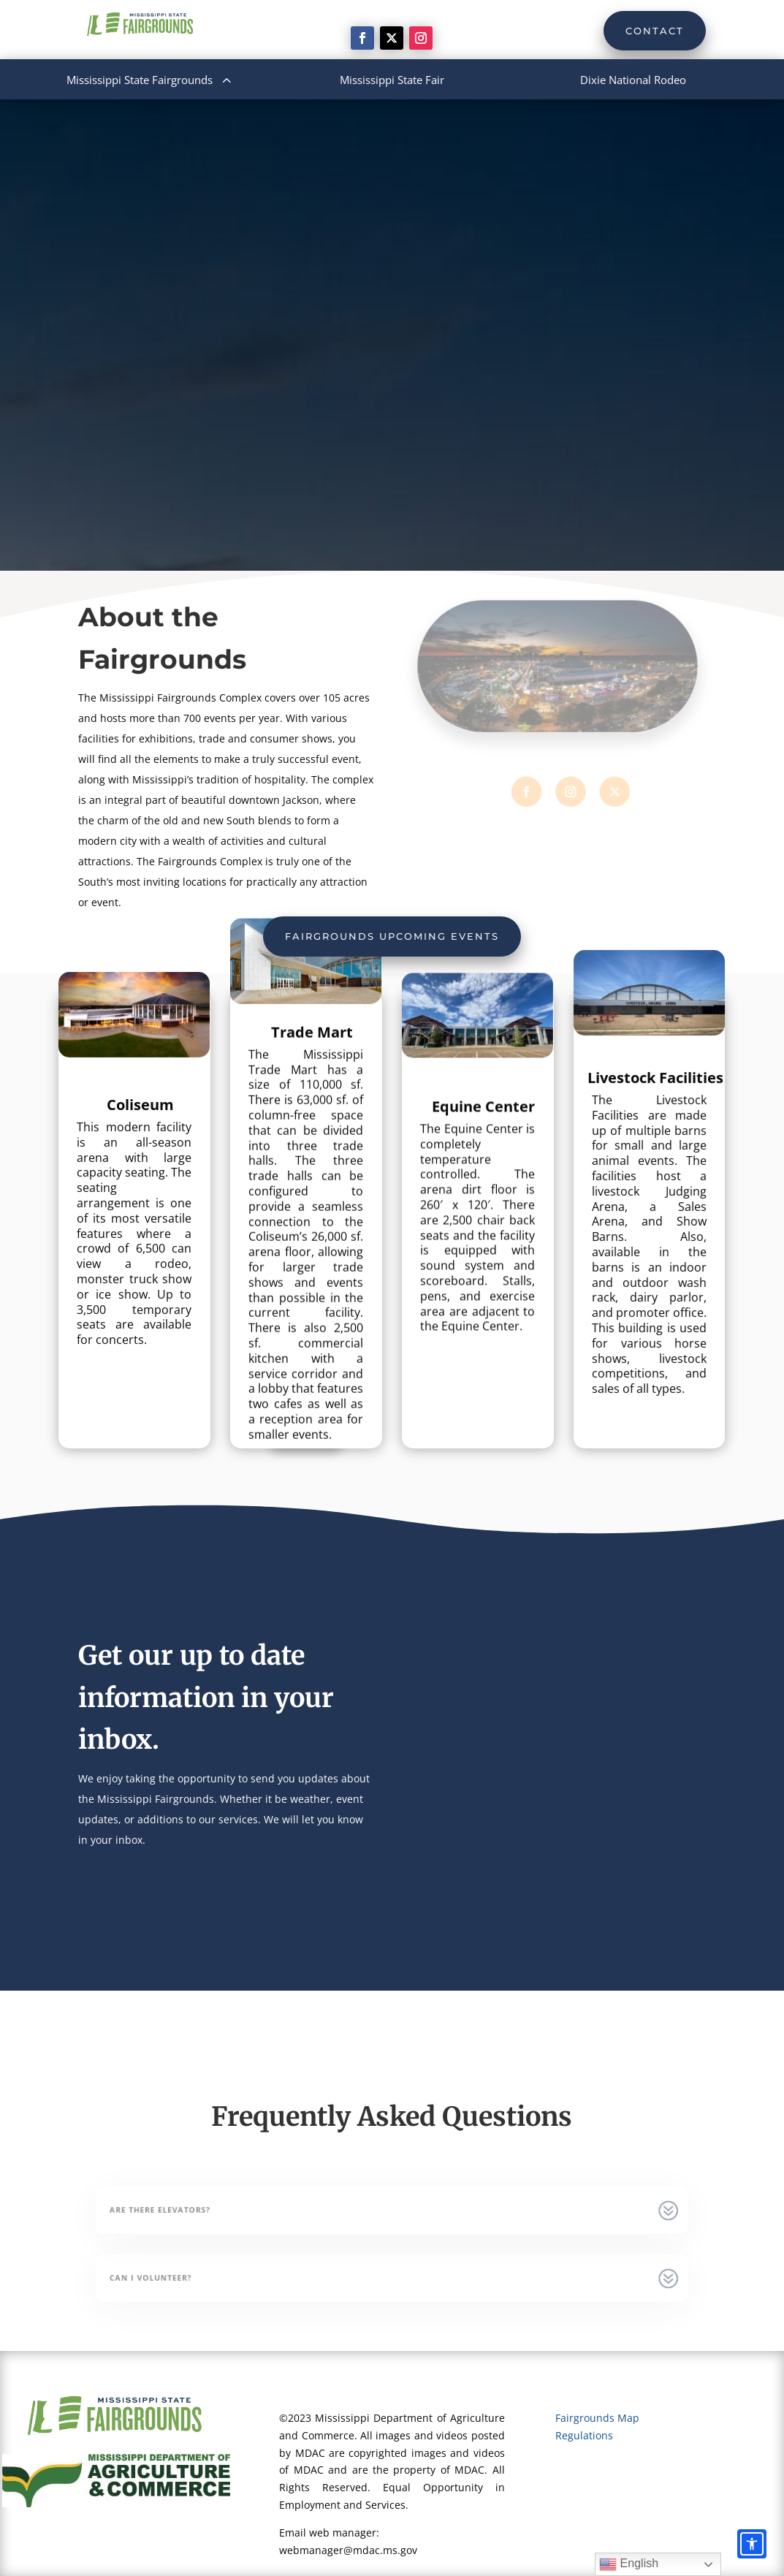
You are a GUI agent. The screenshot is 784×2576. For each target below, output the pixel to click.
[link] (362, 38)
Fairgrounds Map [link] (597, 2418)
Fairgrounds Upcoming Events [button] (392, 936)
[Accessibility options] (751, 2543)
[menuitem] (150, 80)
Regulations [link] (584, 2435)
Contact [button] (654, 31)
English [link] (628, 2564)
